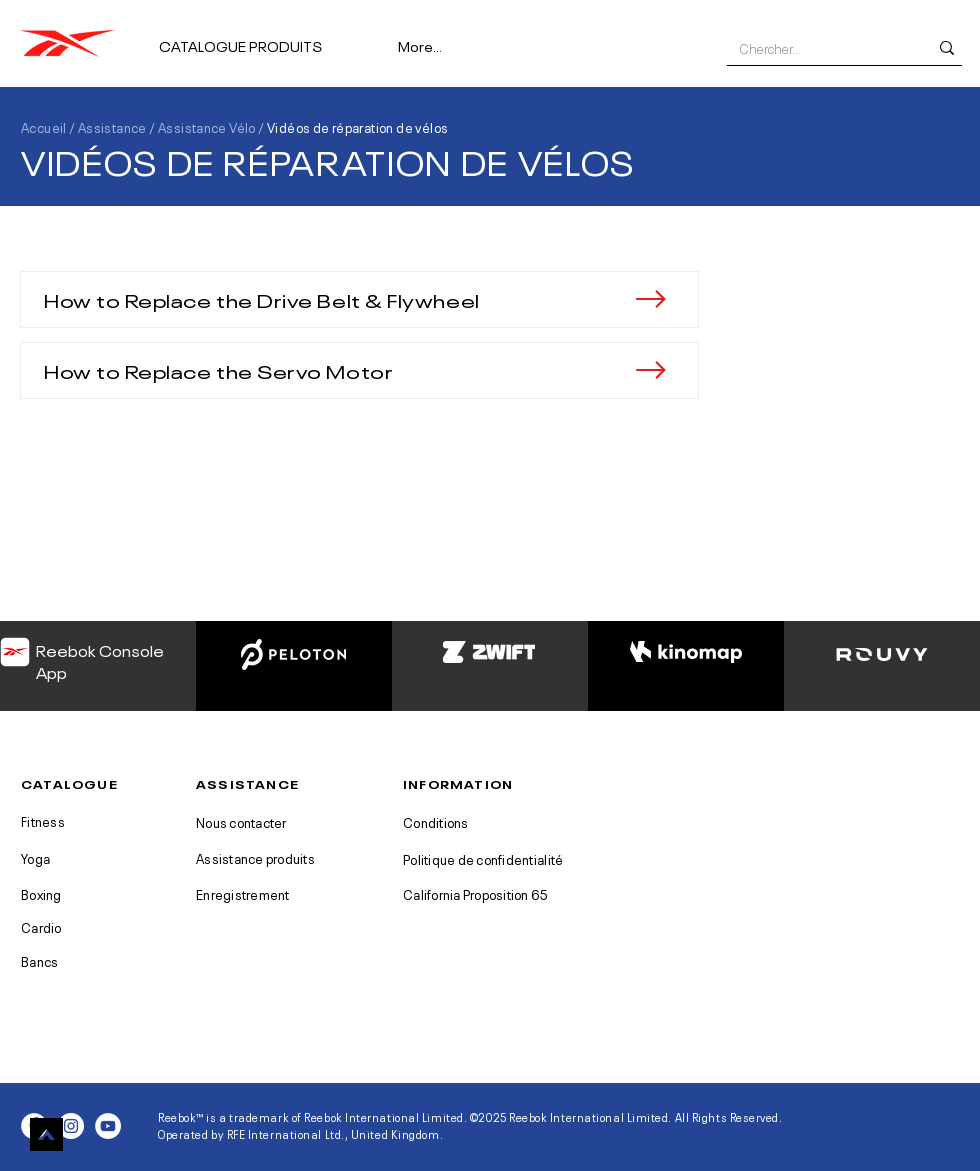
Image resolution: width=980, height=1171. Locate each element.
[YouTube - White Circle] (108, 1126)
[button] (270, 36)
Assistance (112, 126)
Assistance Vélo (207, 126)
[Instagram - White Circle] (71, 1126)
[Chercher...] (818, 48)
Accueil (44, 126)
